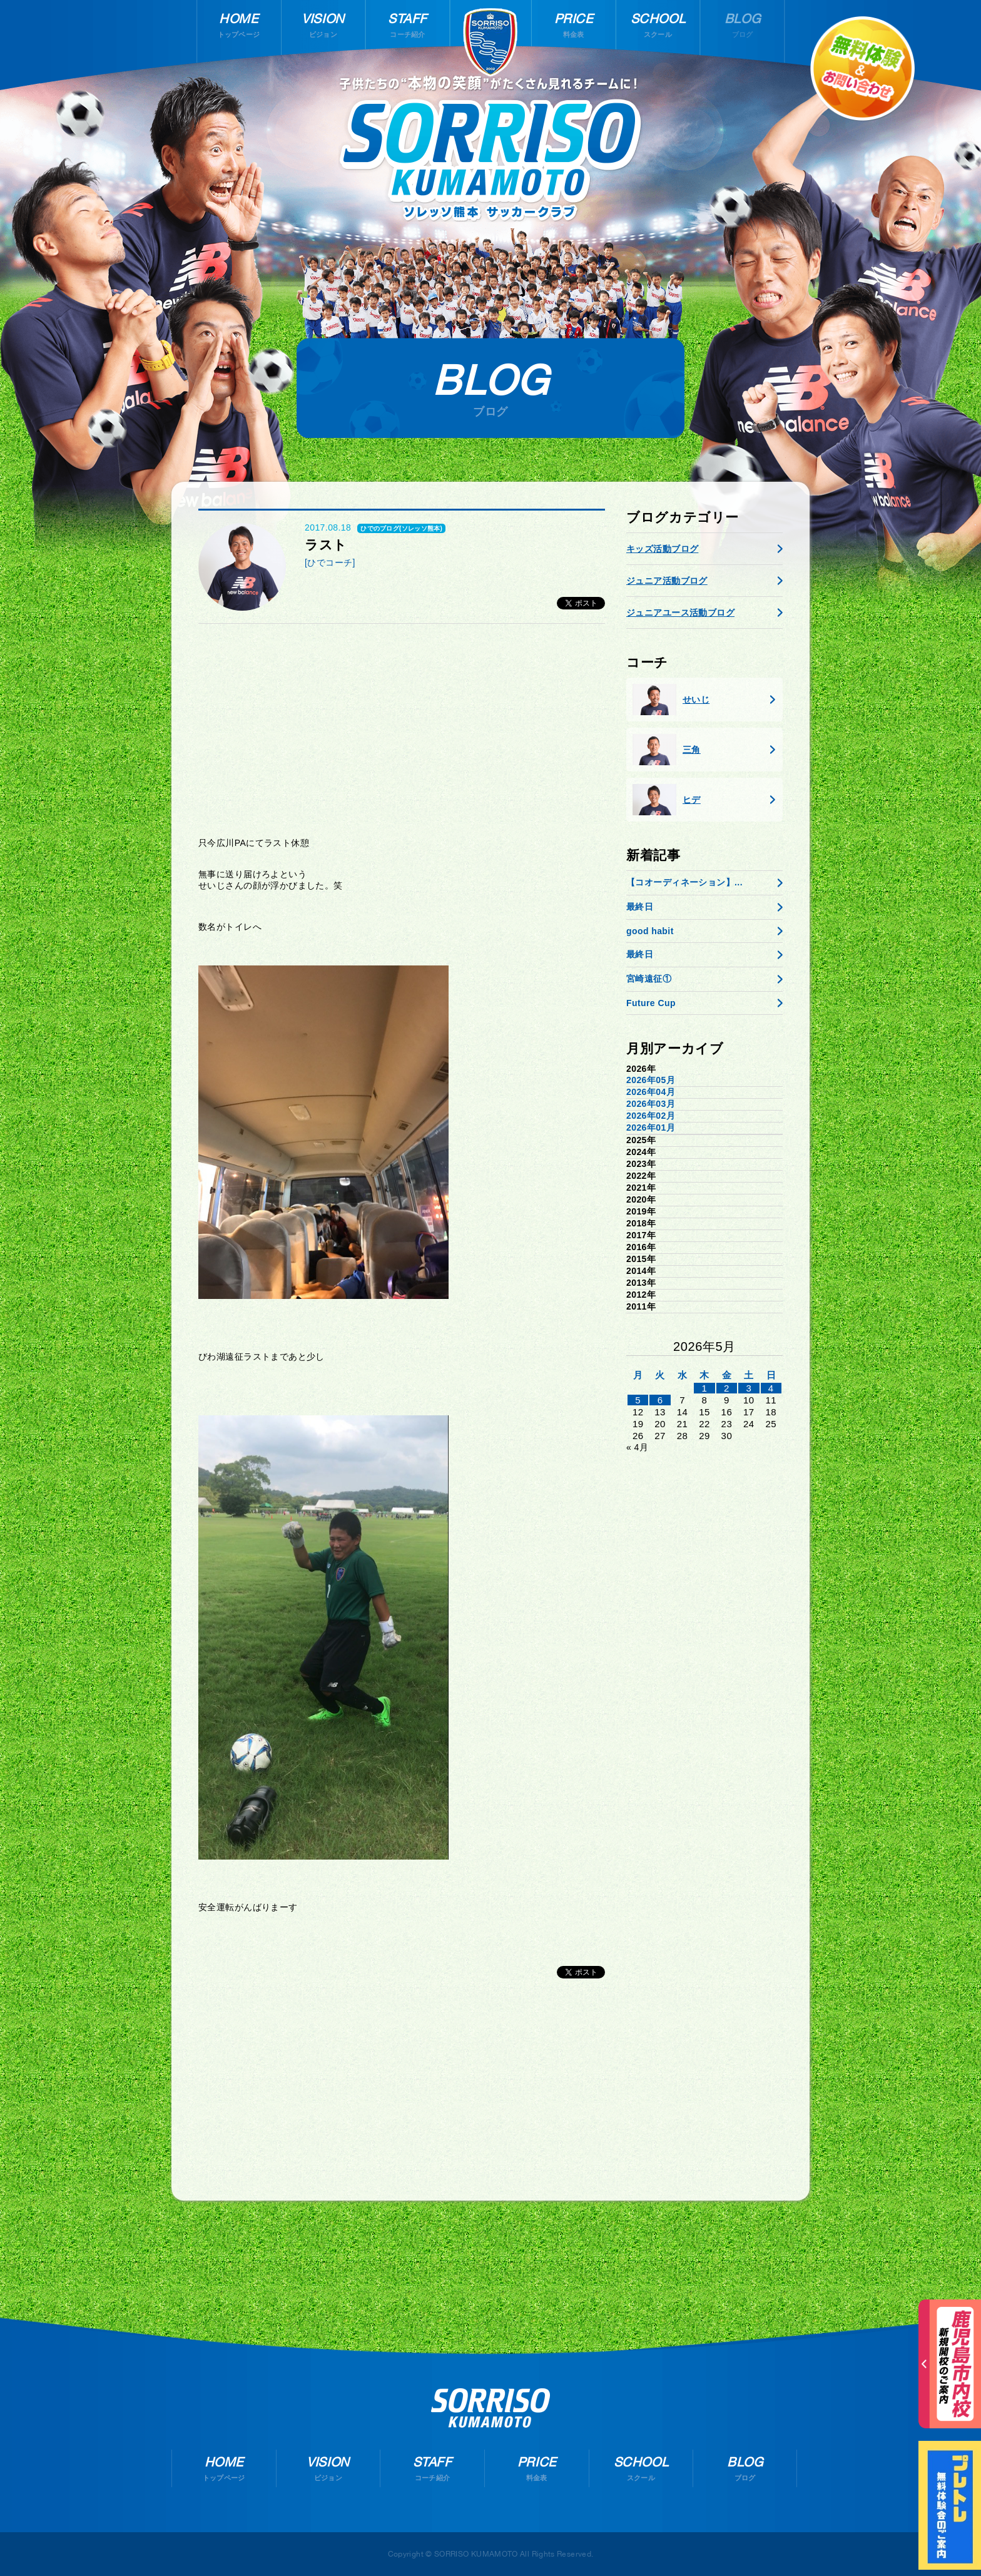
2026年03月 (650, 1104)
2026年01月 (650, 1128)
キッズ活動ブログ (662, 549)
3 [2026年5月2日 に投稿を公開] (748, 1388)
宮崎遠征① (648, 979)
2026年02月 (650, 1116)
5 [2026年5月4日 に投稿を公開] (638, 1400)
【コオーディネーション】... (684, 882)
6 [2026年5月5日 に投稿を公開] (660, 1400)
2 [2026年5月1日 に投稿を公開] (726, 1388)
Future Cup (651, 1003)
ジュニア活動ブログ (667, 581)
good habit (650, 931)
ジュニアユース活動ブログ (680, 613)
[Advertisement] (401, 730)
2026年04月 (650, 1092)
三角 (667, 749)
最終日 (639, 907)
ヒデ (667, 799)
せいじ (671, 699)
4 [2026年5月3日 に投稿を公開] (771, 1388)
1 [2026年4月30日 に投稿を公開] (705, 1388)
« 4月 (637, 1447)
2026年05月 (650, 1080)
